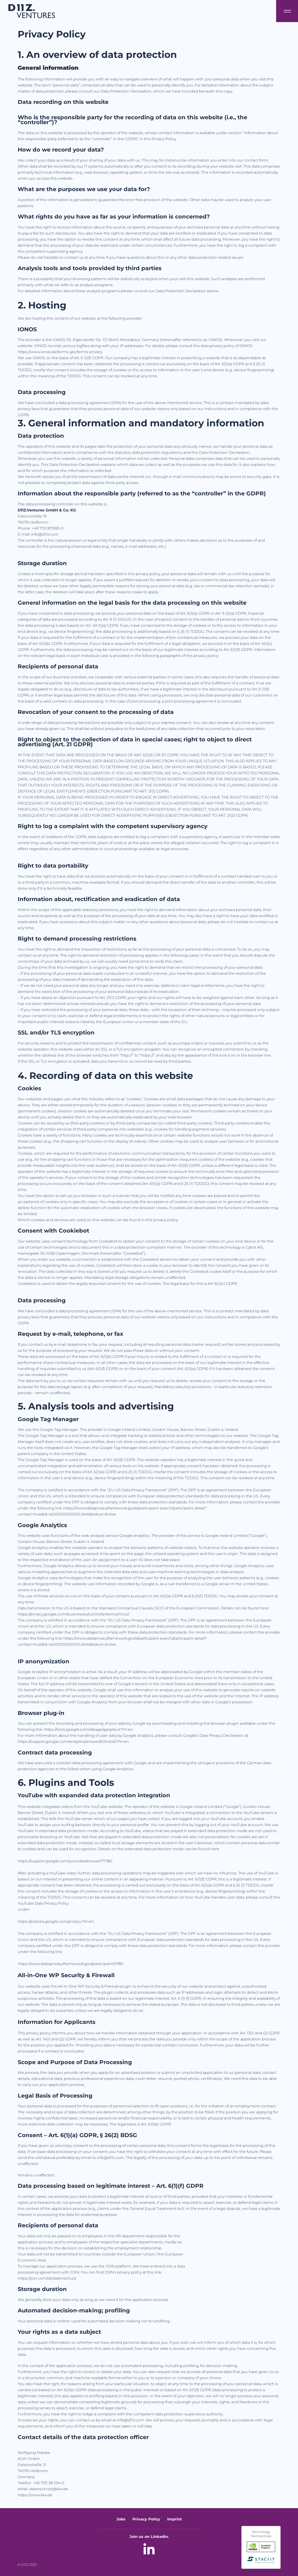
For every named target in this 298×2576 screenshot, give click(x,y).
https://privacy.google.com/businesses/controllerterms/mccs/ (73, 1614)
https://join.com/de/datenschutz (47, 2278)
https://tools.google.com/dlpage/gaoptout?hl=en (88, 1729)
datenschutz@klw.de (48, 2489)
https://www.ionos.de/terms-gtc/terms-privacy (60, 352)
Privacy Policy (146, 2519)
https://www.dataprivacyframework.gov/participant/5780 (70, 1964)
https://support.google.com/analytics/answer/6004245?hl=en (73, 1741)
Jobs (120, 2519)
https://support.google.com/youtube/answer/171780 (65, 1861)
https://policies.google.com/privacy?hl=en (56, 1921)
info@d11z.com (44, 534)
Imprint (174, 2519)
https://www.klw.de (35, 2495)
